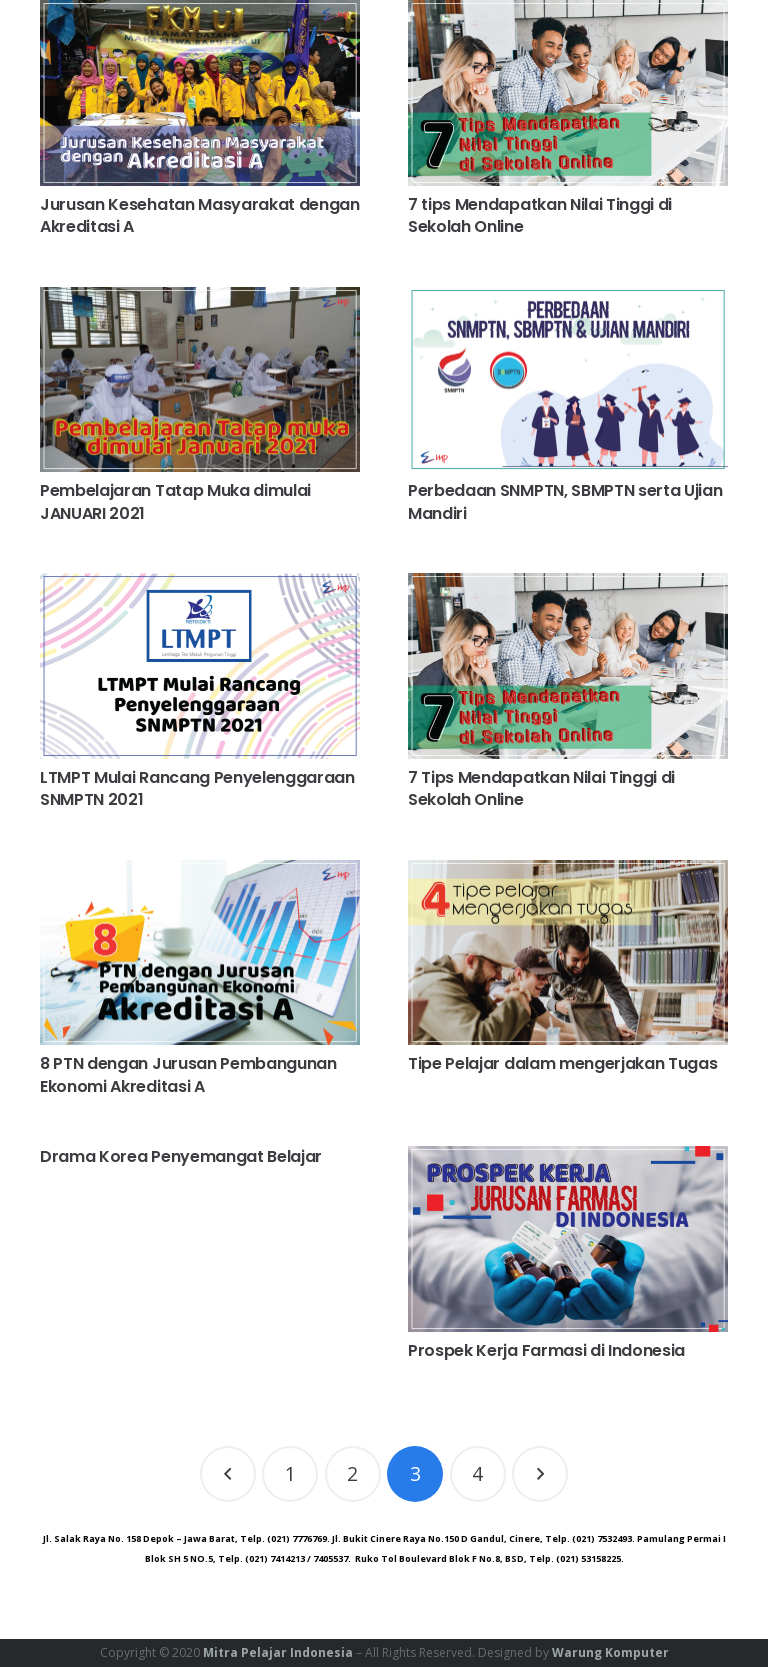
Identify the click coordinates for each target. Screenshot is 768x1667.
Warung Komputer (610, 1652)
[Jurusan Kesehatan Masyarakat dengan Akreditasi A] (200, 93)
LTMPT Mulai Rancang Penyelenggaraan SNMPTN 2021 (197, 788)
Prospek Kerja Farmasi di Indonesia (546, 1350)
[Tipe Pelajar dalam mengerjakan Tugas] (568, 953)
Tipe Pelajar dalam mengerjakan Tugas (562, 1063)
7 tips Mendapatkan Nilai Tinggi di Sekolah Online (540, 215)
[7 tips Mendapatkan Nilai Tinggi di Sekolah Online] (568, 93)
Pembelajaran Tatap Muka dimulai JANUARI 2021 (175, 501)
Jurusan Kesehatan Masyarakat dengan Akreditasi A (200, 215)
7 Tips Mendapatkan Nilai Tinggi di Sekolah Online (541, 788)
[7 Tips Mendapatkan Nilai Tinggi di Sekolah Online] (568, 666)
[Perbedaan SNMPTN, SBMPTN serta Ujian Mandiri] (568, 380)
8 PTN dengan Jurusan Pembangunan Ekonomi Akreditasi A (188, 1074)
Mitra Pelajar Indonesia (278, 1652)
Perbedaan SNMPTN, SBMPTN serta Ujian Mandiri (565, 501)
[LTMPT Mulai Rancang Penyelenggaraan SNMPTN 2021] (200, 666)
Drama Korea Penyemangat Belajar (181, 1156)
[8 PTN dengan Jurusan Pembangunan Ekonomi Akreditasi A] (200, 953)
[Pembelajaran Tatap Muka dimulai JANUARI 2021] (200, 380)
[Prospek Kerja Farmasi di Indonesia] (568, 1239)
